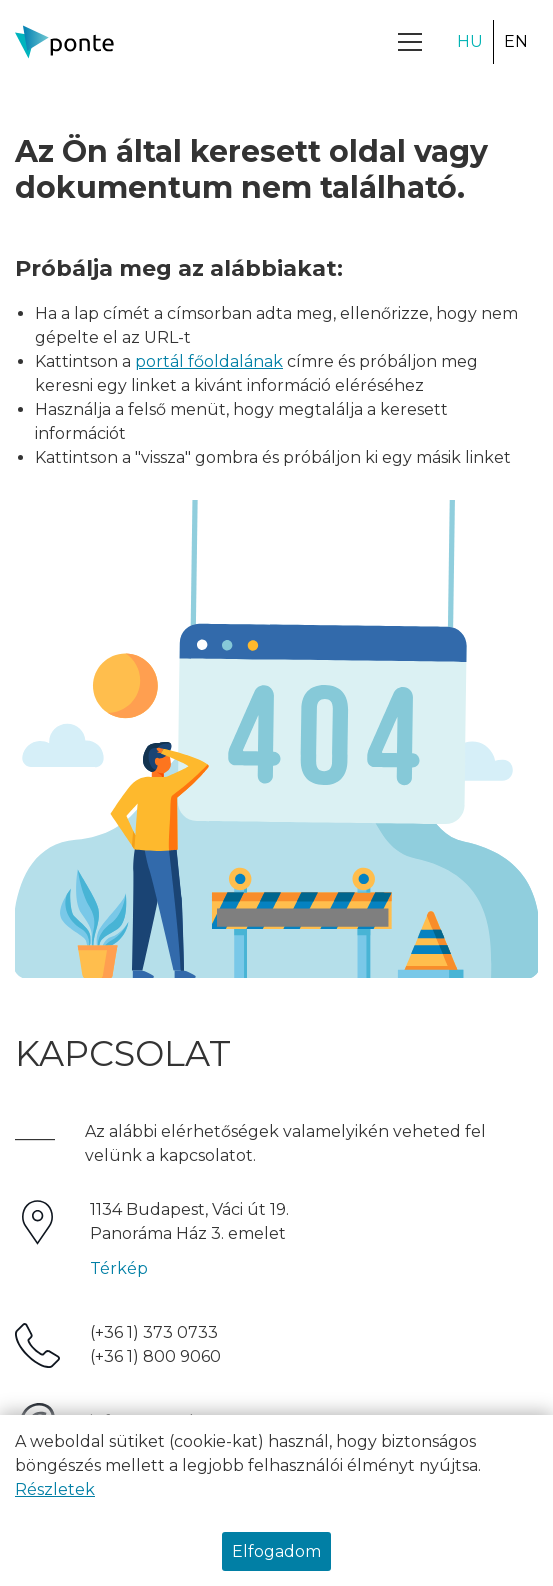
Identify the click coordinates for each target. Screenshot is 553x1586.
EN (516, 41)
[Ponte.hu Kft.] (65, 42)
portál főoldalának (209, 361)
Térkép (119, 1268)
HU (470, 41)
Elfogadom (276, 1551)
